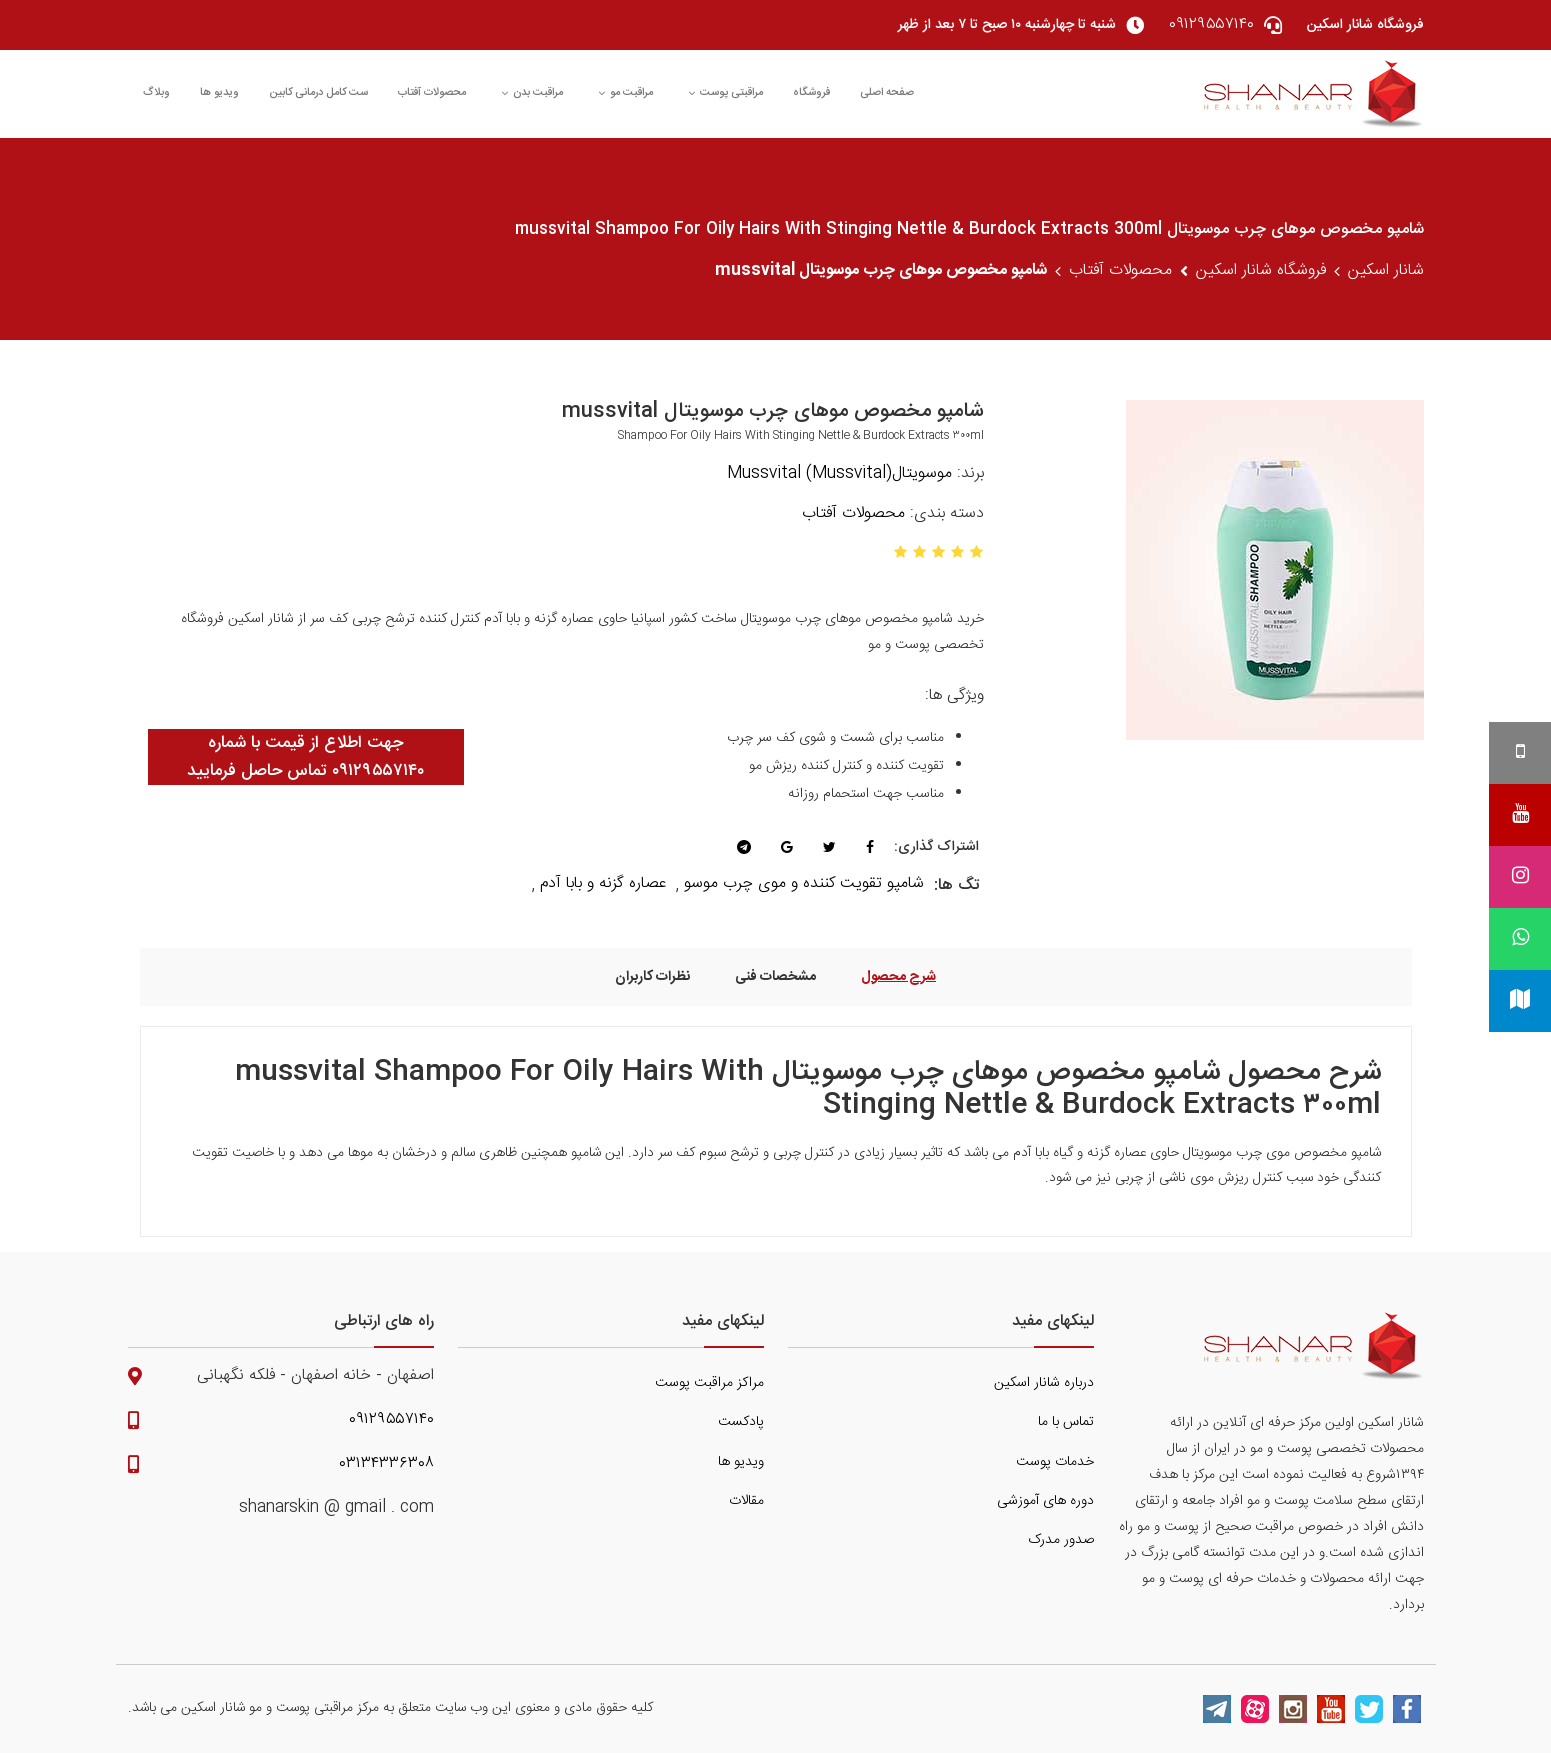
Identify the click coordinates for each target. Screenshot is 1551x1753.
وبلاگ (156, 93)
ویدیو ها (219, 93)
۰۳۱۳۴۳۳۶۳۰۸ (387, 1464)
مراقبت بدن (532, 93)
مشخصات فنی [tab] (775, 976)
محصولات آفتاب (432, 93)
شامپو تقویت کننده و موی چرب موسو (804, 884)
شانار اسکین (1386, 271)
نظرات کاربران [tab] (652, 976)
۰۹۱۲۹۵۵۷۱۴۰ (391, 1420)
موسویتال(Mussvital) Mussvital (839, 473)
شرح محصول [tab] (898, 976)
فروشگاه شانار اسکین (1261, 271)
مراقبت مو (625, 93)
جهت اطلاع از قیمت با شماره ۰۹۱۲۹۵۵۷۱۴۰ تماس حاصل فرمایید (305, 757)
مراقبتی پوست (725, 93)
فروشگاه (811, 93)
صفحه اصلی (887, 93)
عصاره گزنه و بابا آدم (603, 884)
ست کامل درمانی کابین (318, 93)
